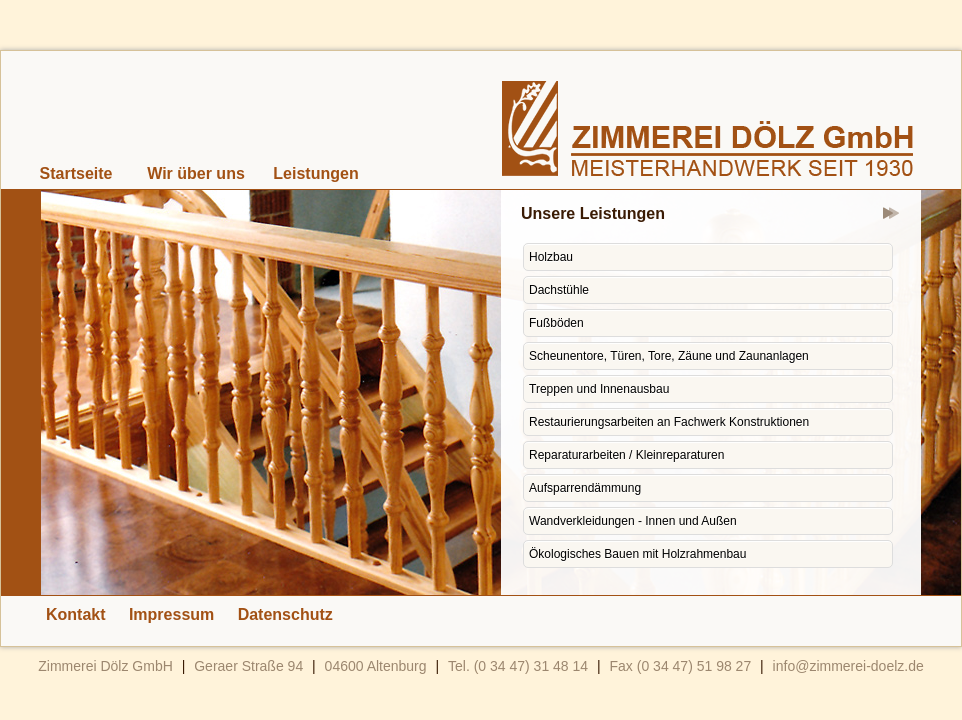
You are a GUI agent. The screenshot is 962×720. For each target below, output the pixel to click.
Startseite (76, 173)
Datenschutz (285, 614)
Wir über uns (196, 173)
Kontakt (76, 614)
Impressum (171, 614)
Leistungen (315, 173)
